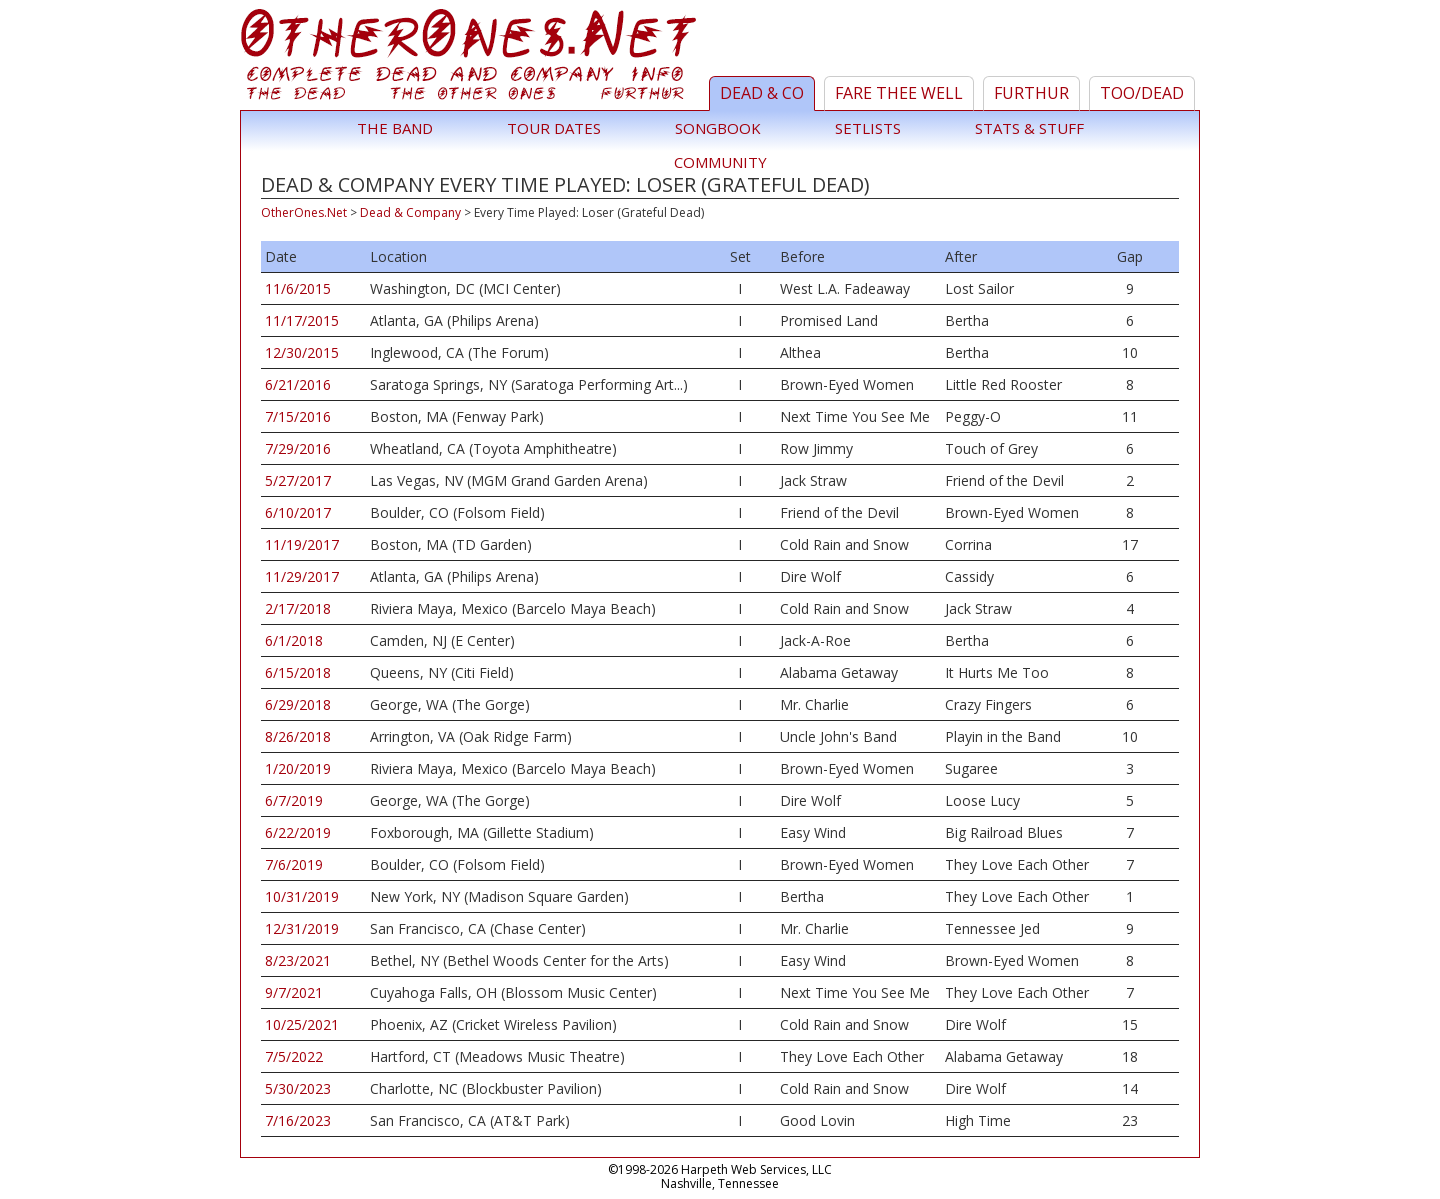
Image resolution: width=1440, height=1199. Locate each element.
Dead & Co (762, 93)
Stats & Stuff (1029, 128)
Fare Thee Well (899, 93)
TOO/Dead (1142, 93)
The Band (395, 128)
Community (720, 162)
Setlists (868, 128)
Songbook (718, 128)
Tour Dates (554, 128)
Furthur (1031, 93)
